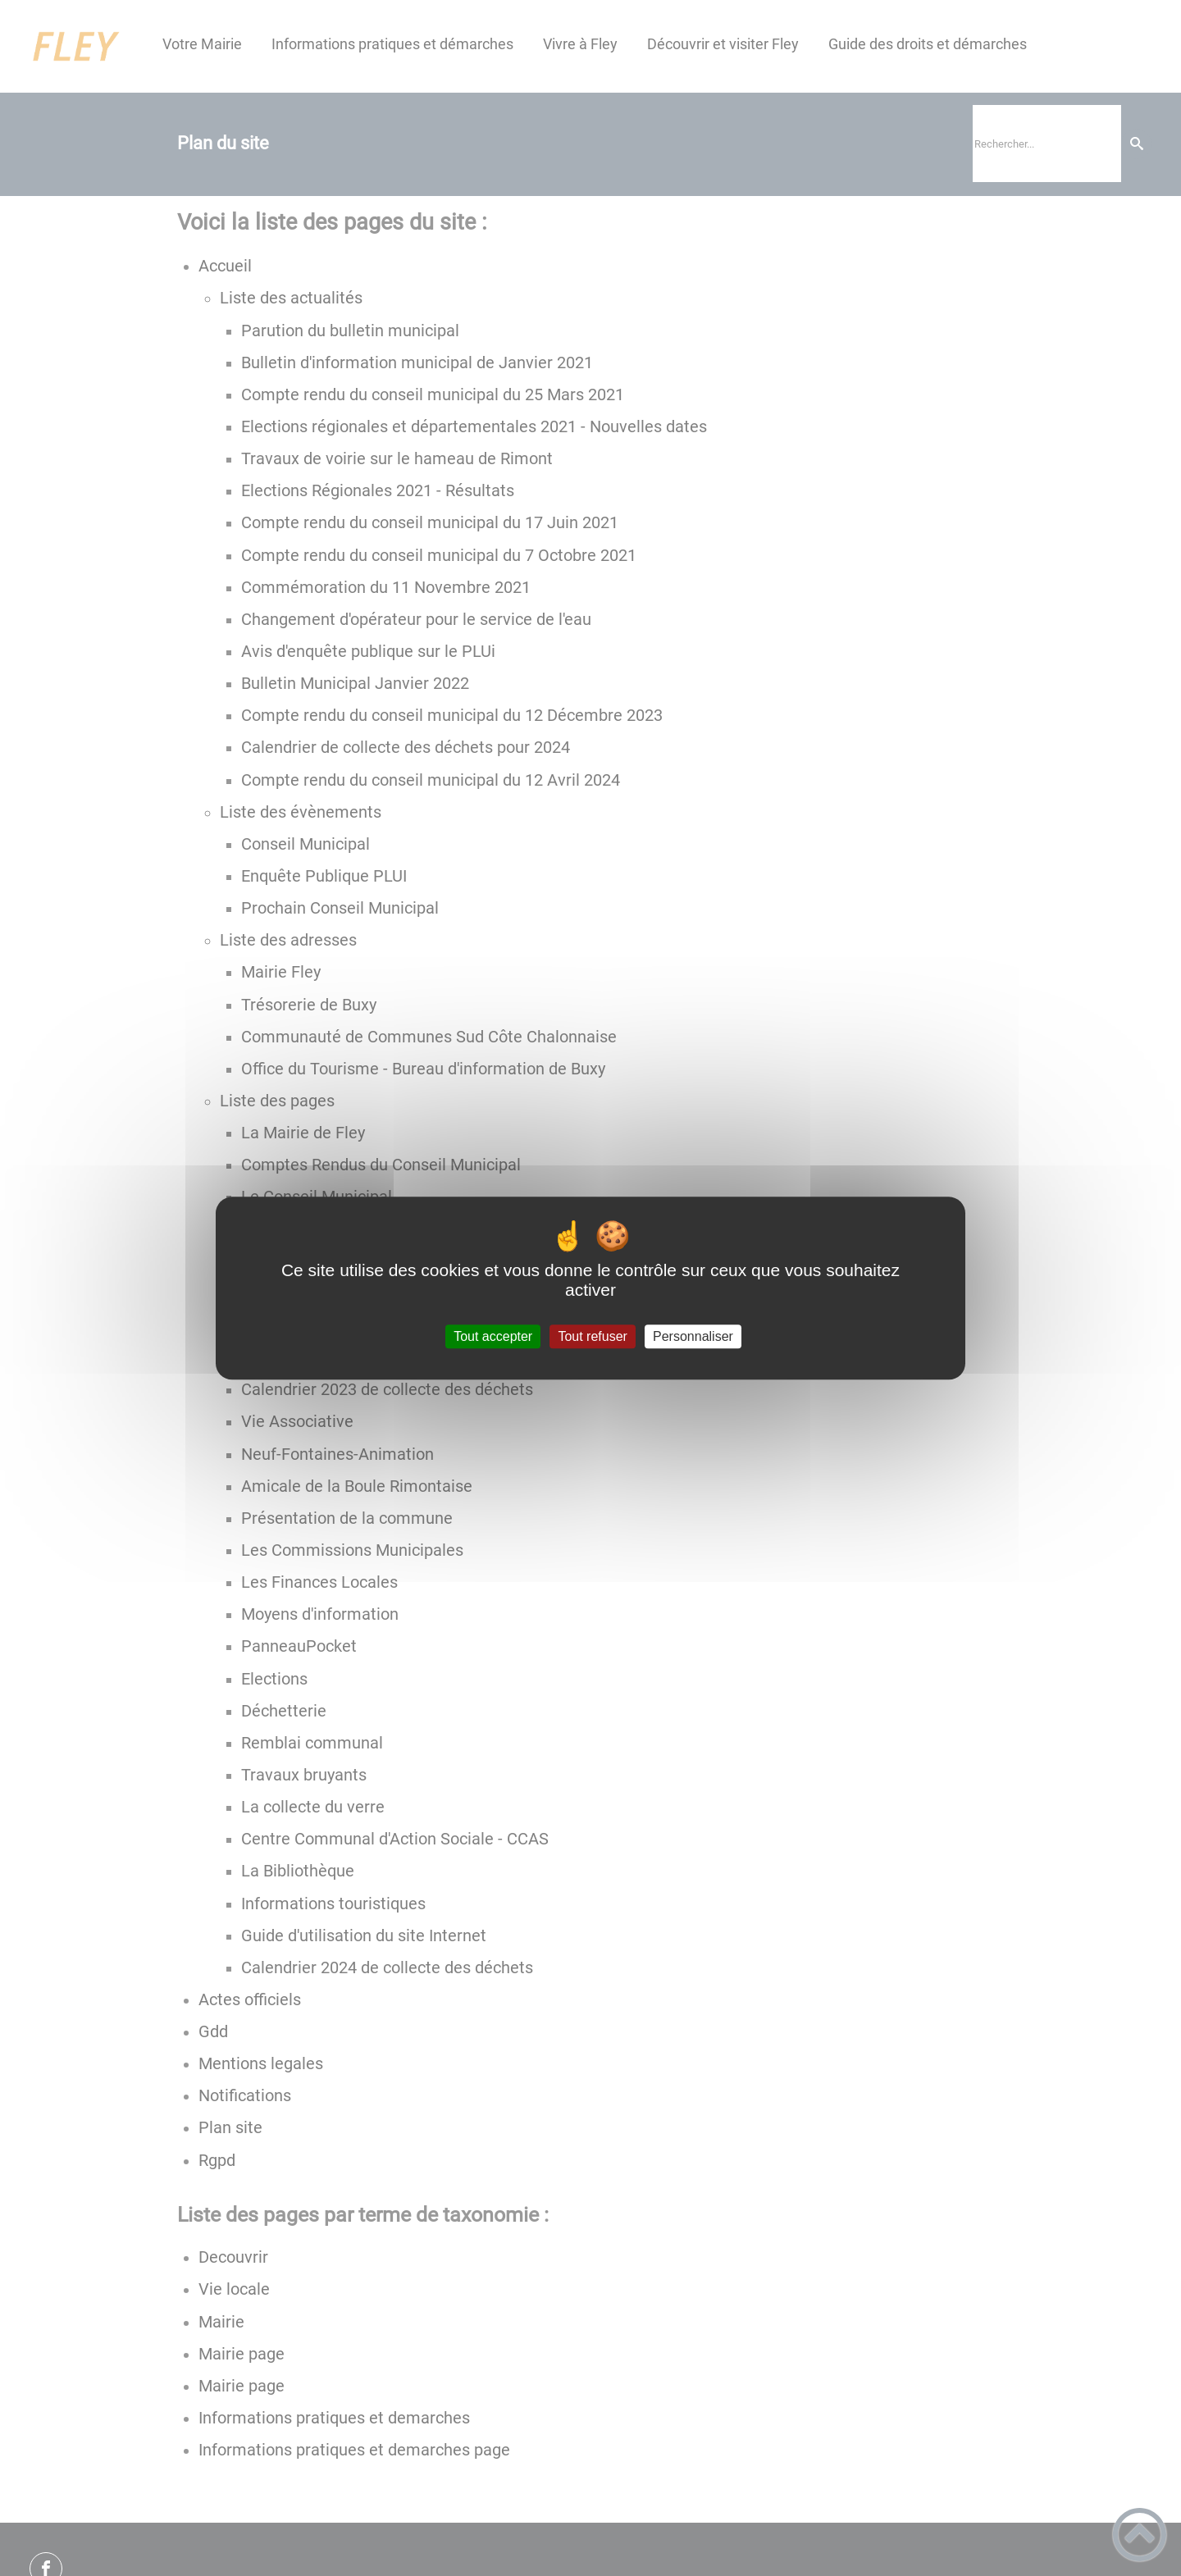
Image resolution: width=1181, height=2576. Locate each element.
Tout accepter (493, 1336)
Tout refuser (592, 1336)
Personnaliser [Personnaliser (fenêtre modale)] (693, 1336)
